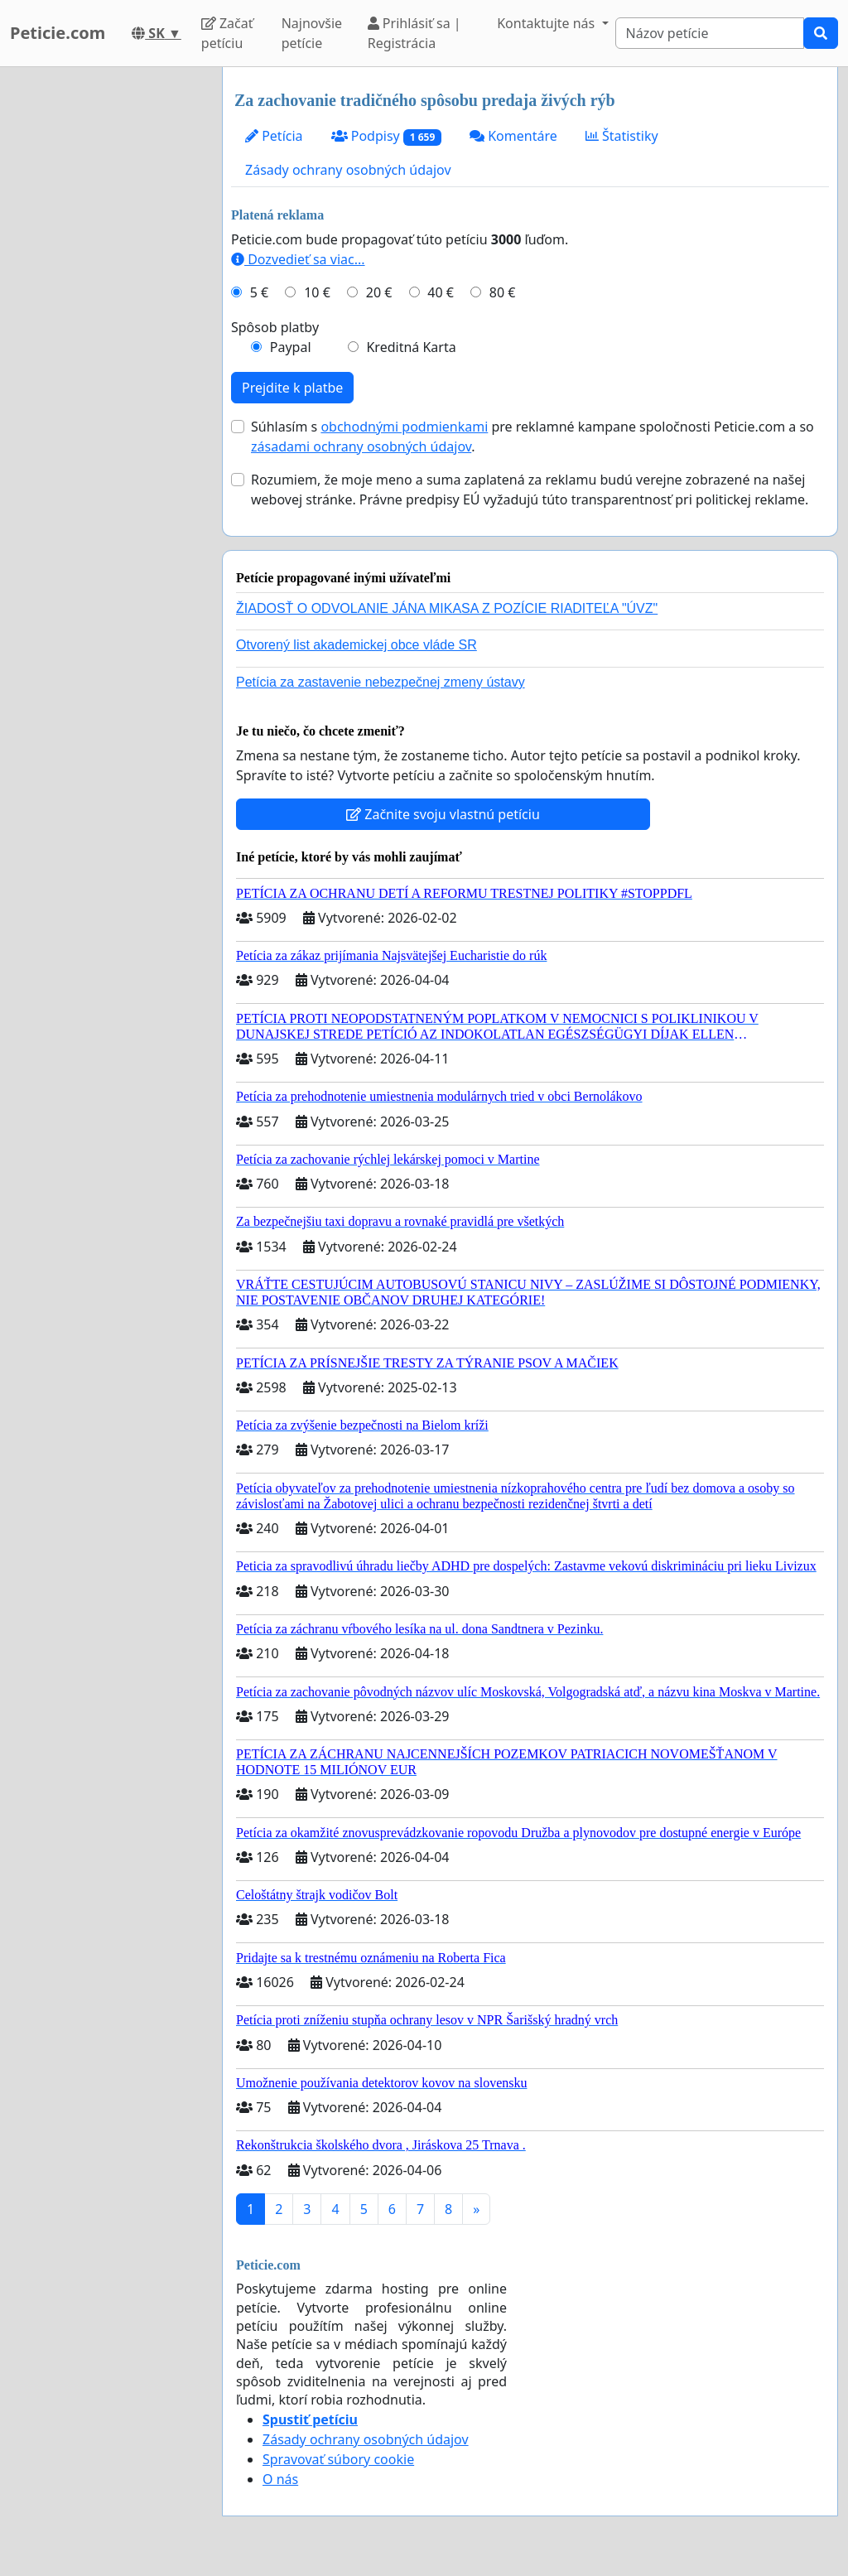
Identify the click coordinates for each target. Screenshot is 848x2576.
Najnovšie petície (312, 33)
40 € (440, 292)
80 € (502, 292)
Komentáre (513, 136)
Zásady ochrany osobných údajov (348, 170)
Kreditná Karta (410, 347)
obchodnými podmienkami (404, 426)
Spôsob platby (275, 327)
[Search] (710, 33)
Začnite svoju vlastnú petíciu (443, 814)
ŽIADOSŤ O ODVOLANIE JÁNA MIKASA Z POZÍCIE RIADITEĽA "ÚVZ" (447, 608)
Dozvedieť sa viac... (298, 259)
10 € (317, 292)
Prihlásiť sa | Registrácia (414, 33)
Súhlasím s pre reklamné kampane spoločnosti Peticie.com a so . (532, 436)
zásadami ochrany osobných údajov (361, 446)
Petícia (274, 136)
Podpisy (386, 136)
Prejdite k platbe (292, 388)
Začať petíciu (227, 33)
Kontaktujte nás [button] (547, 23)
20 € (379, 292)
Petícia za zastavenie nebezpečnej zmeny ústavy (380, 682)
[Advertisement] (106, 315)
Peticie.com (57, 33)
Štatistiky (621, 136)
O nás (280, 2479)
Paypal (290, 347)
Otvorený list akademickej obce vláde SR (356, 645)
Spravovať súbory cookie (338, 2459)
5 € (259, 292)
